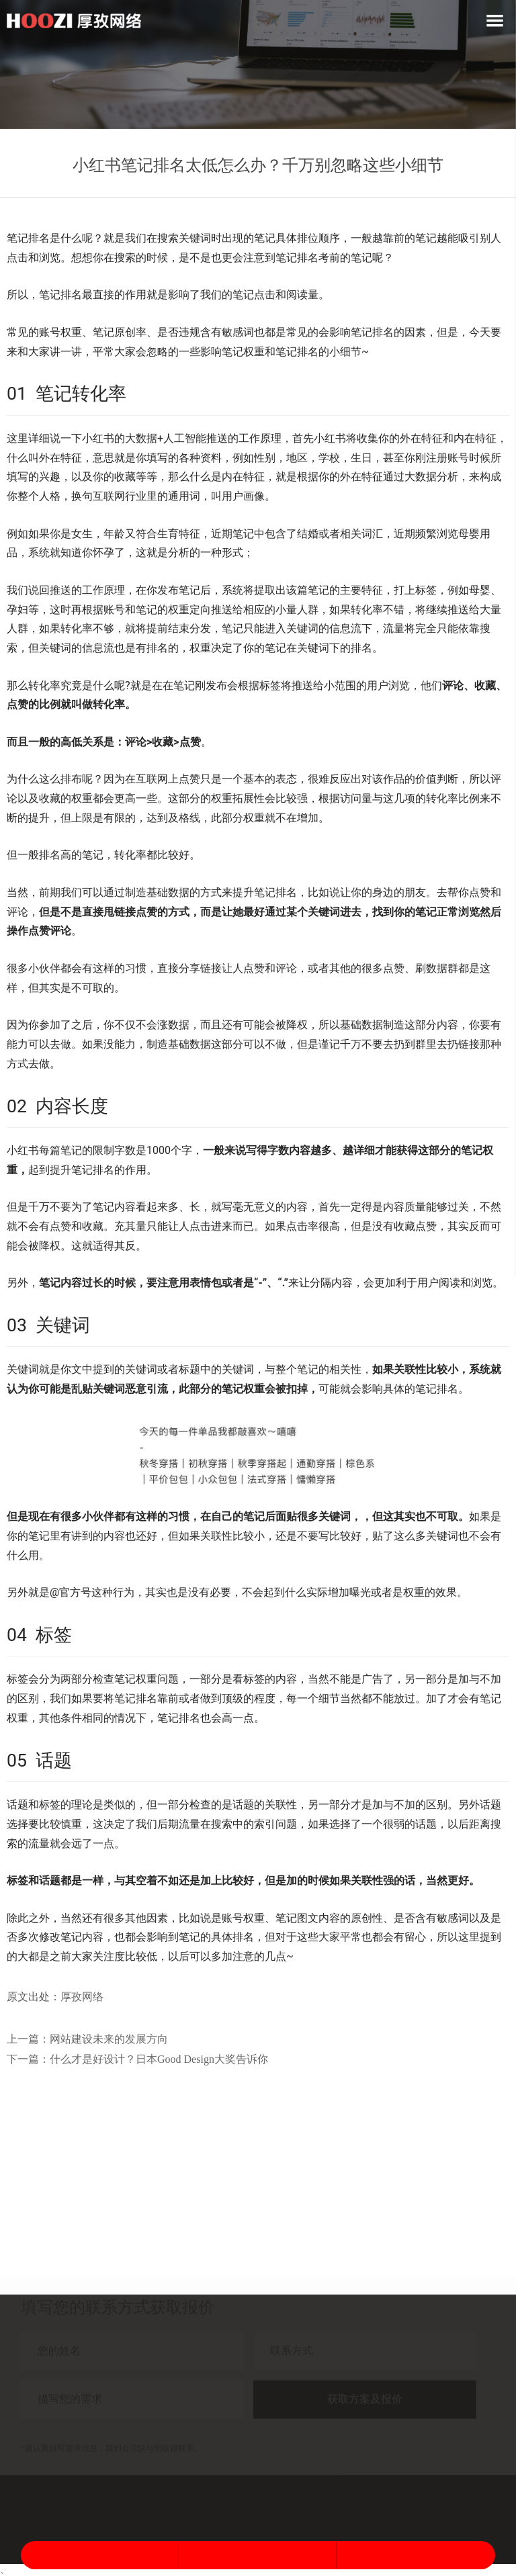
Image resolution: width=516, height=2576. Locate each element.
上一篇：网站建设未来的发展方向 (87, 2039)
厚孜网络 (81, 1996)
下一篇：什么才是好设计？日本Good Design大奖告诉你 (137, 2059)
